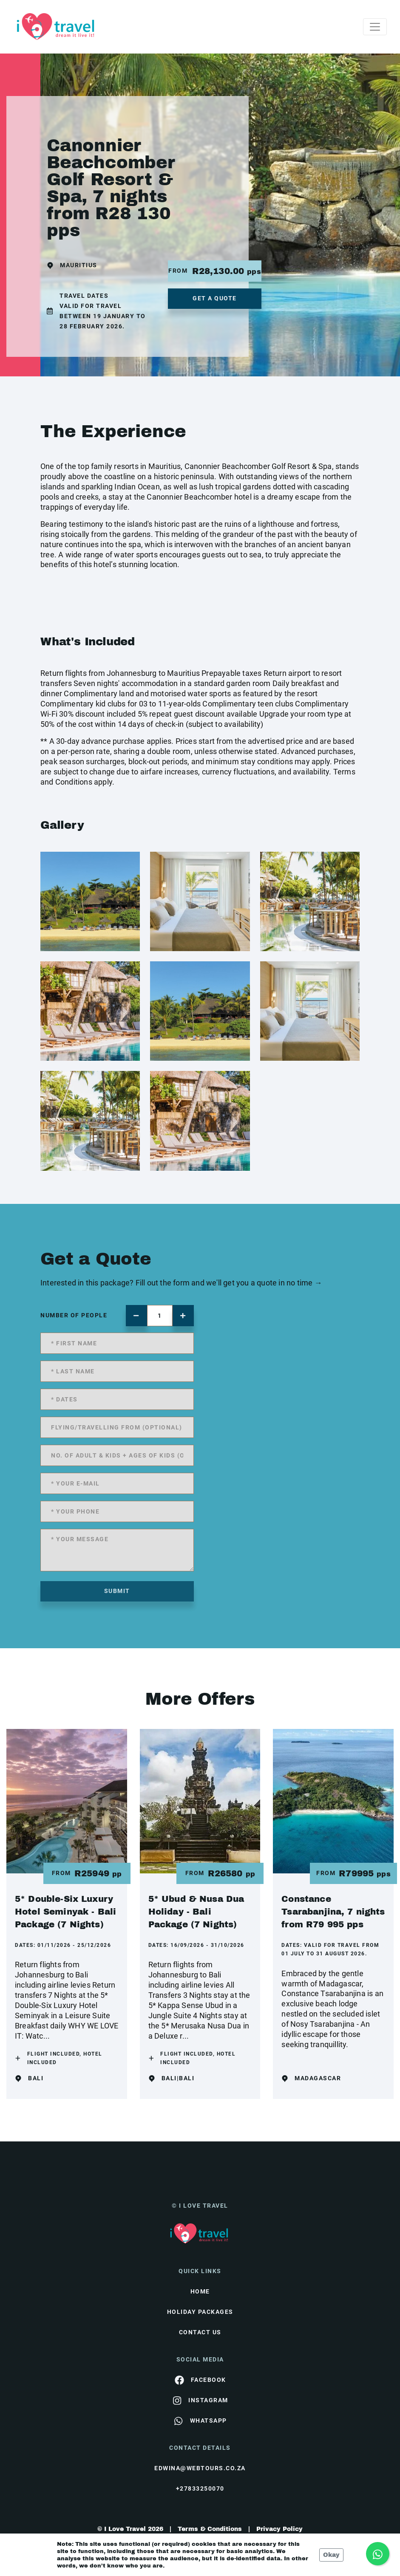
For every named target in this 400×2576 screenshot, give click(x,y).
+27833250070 (200, 2488)
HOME (200, 2291)
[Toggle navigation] (375, 26)
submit (117, 1590)
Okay (331, 2555)
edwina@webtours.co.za (200, 2468)
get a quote (215, 298)
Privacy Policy (279, 2529)
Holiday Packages (200, 2311)
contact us (200, 2332)
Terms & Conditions (210, 2529)
